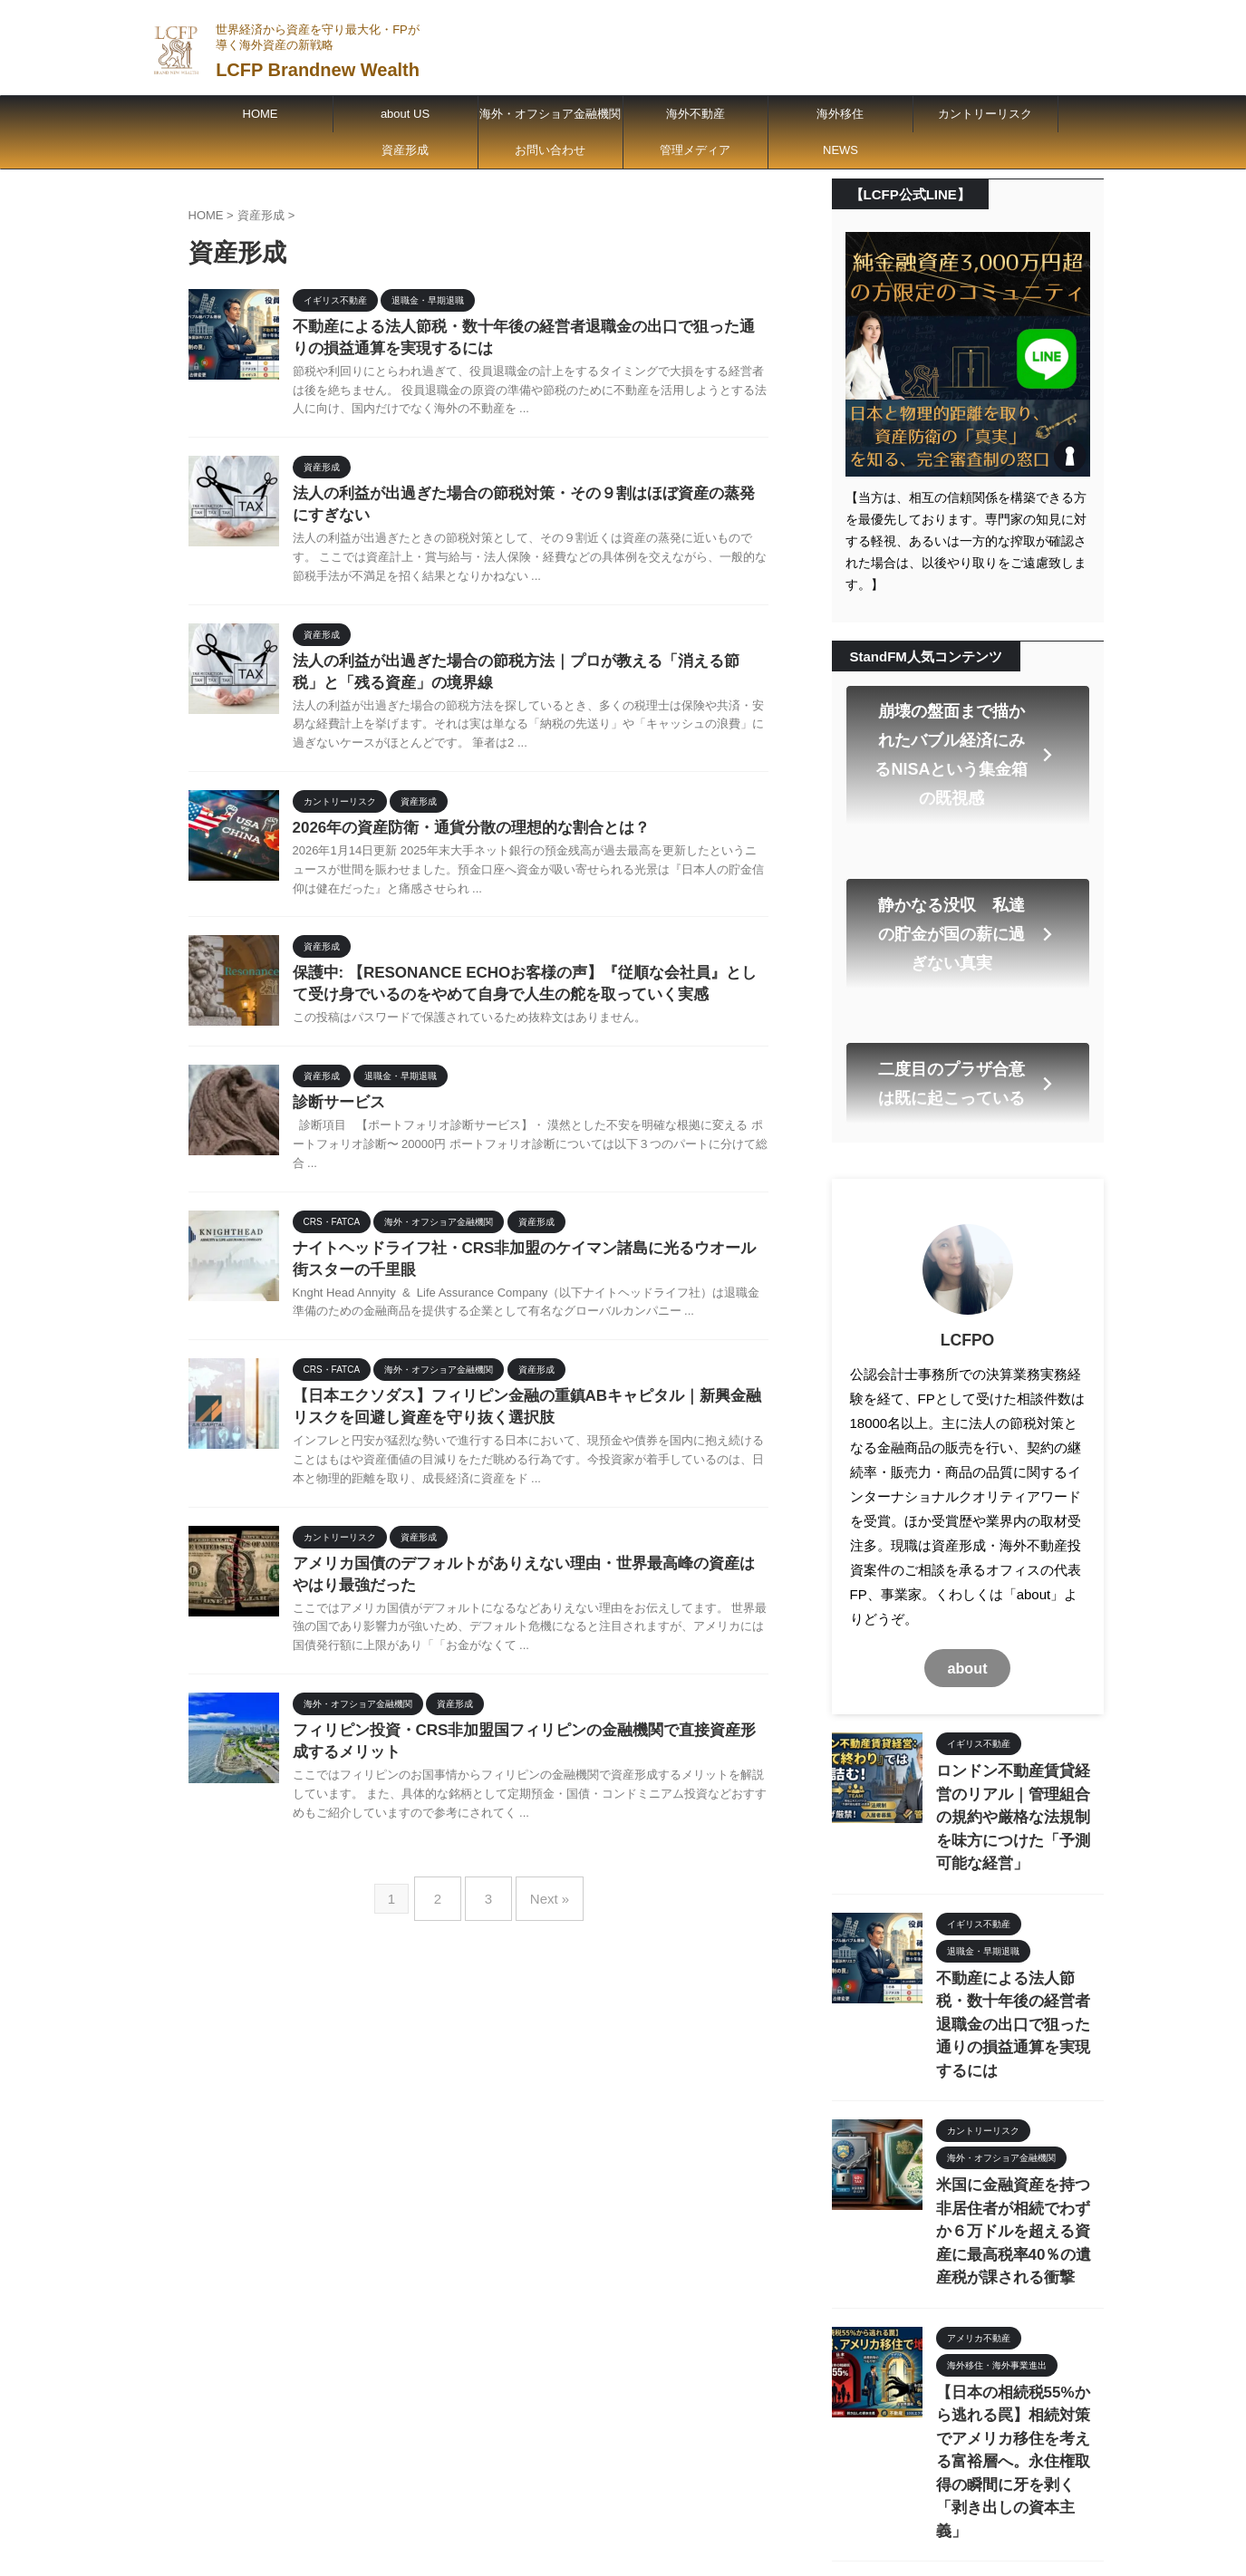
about (967, 1564)
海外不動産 (695, 114)
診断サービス (336, 1119)
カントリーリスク (985, 114)
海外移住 (840, 114)
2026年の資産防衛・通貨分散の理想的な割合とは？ (461, 839)
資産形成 (405, 150)
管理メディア (695, 150)
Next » (540, 1924)
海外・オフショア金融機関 (550, 114)
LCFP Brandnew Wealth (318, 70)
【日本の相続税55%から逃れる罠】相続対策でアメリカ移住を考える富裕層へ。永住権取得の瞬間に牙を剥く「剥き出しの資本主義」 (1019, 2224)
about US (405, 114)
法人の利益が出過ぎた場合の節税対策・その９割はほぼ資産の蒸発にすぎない (1018, 2369)
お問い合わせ (550, 150)
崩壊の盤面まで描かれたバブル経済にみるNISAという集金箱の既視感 (964, 731)
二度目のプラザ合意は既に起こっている (966, 988)
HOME (260, 114)
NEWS (840, 150)
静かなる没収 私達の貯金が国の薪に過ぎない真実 (966, 865)
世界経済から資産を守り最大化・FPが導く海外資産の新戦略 (655, 2486)
